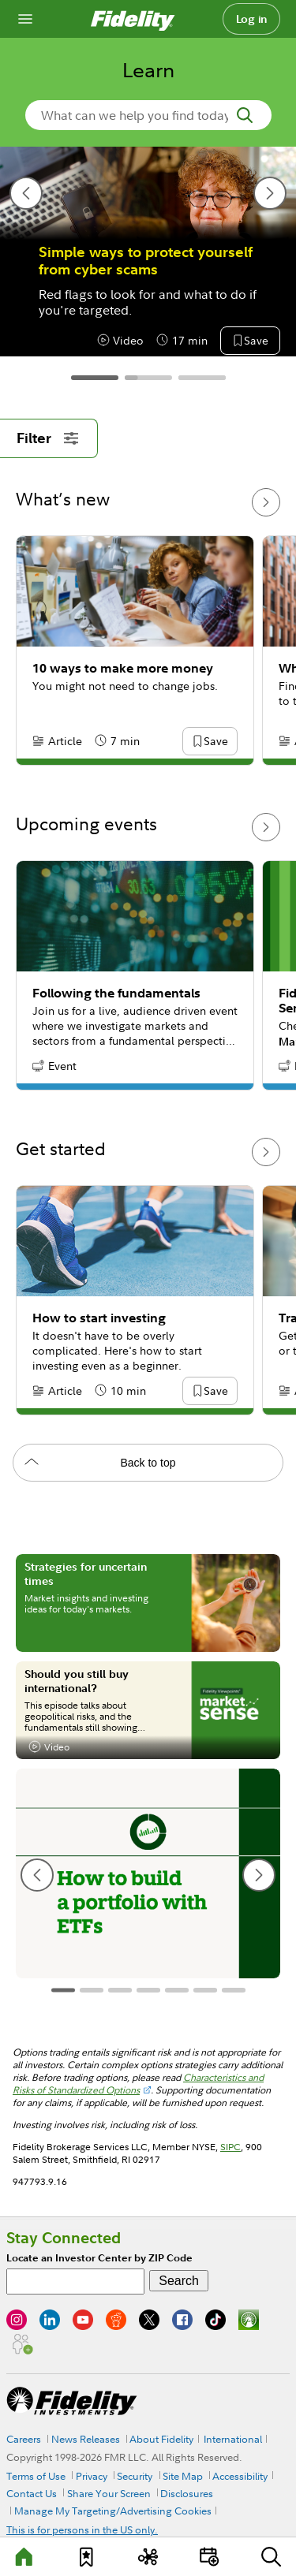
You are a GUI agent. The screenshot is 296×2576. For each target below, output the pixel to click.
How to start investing (99, 1317)
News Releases (85, 2438)
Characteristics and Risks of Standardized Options (138, 2084)
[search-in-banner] (148, 114)
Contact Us (31, 2493)
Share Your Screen (109, 2493)
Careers (23, 2438)
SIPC (230, 2146)
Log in (252, 19)
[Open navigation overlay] (25, 19)
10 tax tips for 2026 (102, 252)
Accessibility (240, 2476)
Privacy (91, 2476)
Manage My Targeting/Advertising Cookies (113, 2510)
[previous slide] (26, 193)
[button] (256, 341)
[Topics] (147, 2556)
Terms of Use (36, 2476)
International (233, 2438)
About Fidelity (161, 2438)
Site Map (183, 2476)
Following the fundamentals (116, 993)
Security (134, 2476)
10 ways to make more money (122, 668)
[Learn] (25, 2556)
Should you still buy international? (76, 1681)
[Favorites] (87, 2556)
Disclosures (186, 2493)
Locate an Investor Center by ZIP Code (99, 2258)
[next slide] (270, 193)
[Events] (209, 2556)
